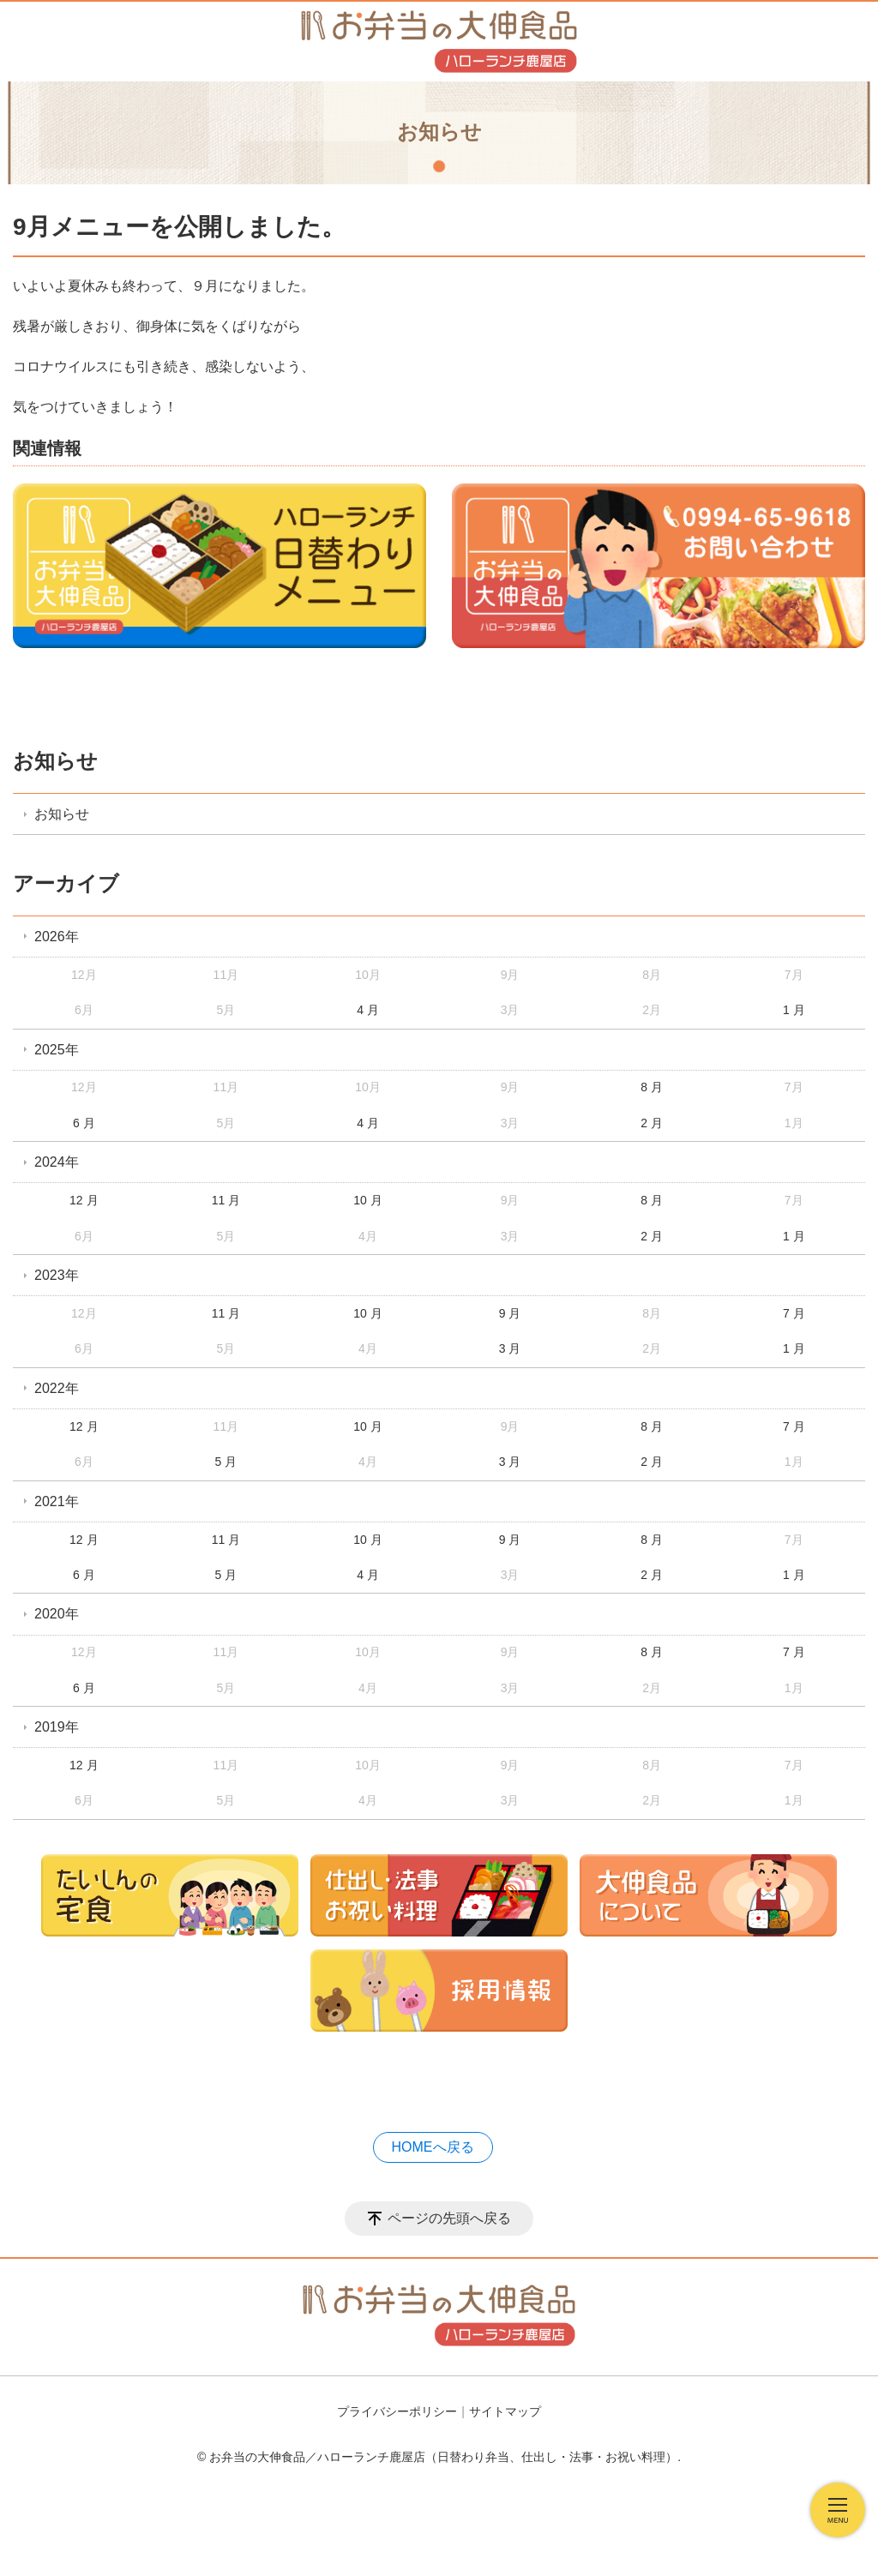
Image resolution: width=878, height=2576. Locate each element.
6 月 (84, 1123)
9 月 (510, 1313)
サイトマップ (505, 2411)
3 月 (510, 1348)
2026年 (56, 936)
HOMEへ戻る (433, 2147)
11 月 (226, 1200)
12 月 (83, 1200)
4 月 (368, 1010)
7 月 (794, 1313)
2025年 (56, 1049)
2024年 (56, 1162)
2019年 (56, 1727)
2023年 (56, 1275)
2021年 (56, 1501)
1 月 (794, 1010)
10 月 (367, 1200)
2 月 (651, 1123)
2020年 (56, 1613)
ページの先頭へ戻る (449, 2218)
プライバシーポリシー (397, 2411)
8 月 (651, 1087)
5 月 (226, 1461)
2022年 (56, 1388)
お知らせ (55, 760)
